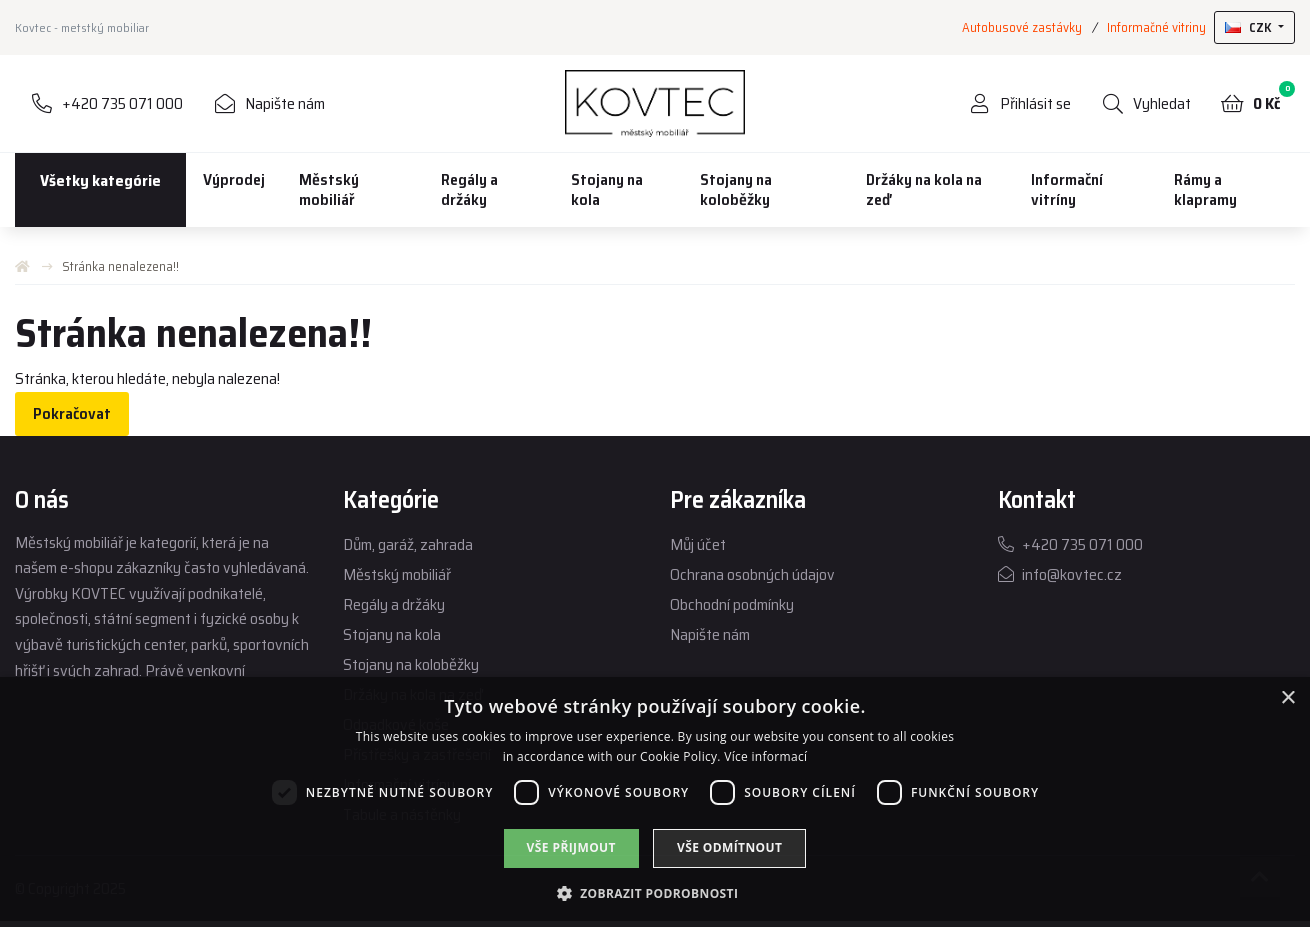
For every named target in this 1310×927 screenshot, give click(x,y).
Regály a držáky (469, 189)
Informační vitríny (1067, 189)
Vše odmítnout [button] (729, 847)
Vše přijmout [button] (571, 847)
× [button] (1287, 698)
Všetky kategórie (100, 180)
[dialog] (655, 802)
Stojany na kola (607, 189)
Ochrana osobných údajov (752, 574)
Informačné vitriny (1156, 27)
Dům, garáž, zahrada (408, 544)
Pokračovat (72, 413)
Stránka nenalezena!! (120, 266)
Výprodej (234, 179)
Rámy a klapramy (1205, 189)
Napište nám (710, 634)
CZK (1250, 27)
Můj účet (698, 544)
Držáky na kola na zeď (924, 189)
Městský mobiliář (329, 189)
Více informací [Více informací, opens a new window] (765, 756)
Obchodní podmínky (732, 604)
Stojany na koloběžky (736, 189)
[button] (655, 893)
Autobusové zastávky (1022, 27)
